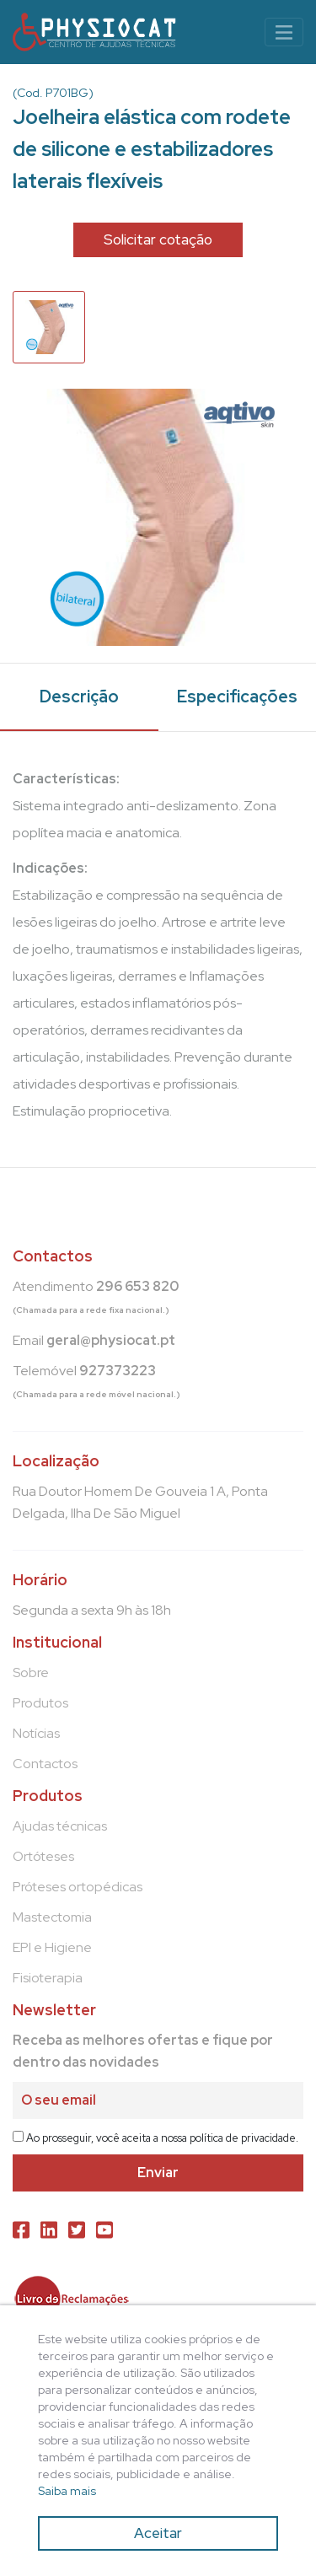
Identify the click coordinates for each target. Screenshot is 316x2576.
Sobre (31, 1672)
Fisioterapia (48, 1978)
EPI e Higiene (52, 1947)
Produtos (40, 1703)
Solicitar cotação (158, 239)
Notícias (36, 1733)
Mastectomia (52, 1917)
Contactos (45, 1763)
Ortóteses (43, 1856)
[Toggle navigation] (284, 32)
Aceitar (158, 2533)
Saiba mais (67, 2490)
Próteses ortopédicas (77, 1887)
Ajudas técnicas (60, 1826)
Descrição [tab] (79, 696)
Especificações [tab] (237, 696)
